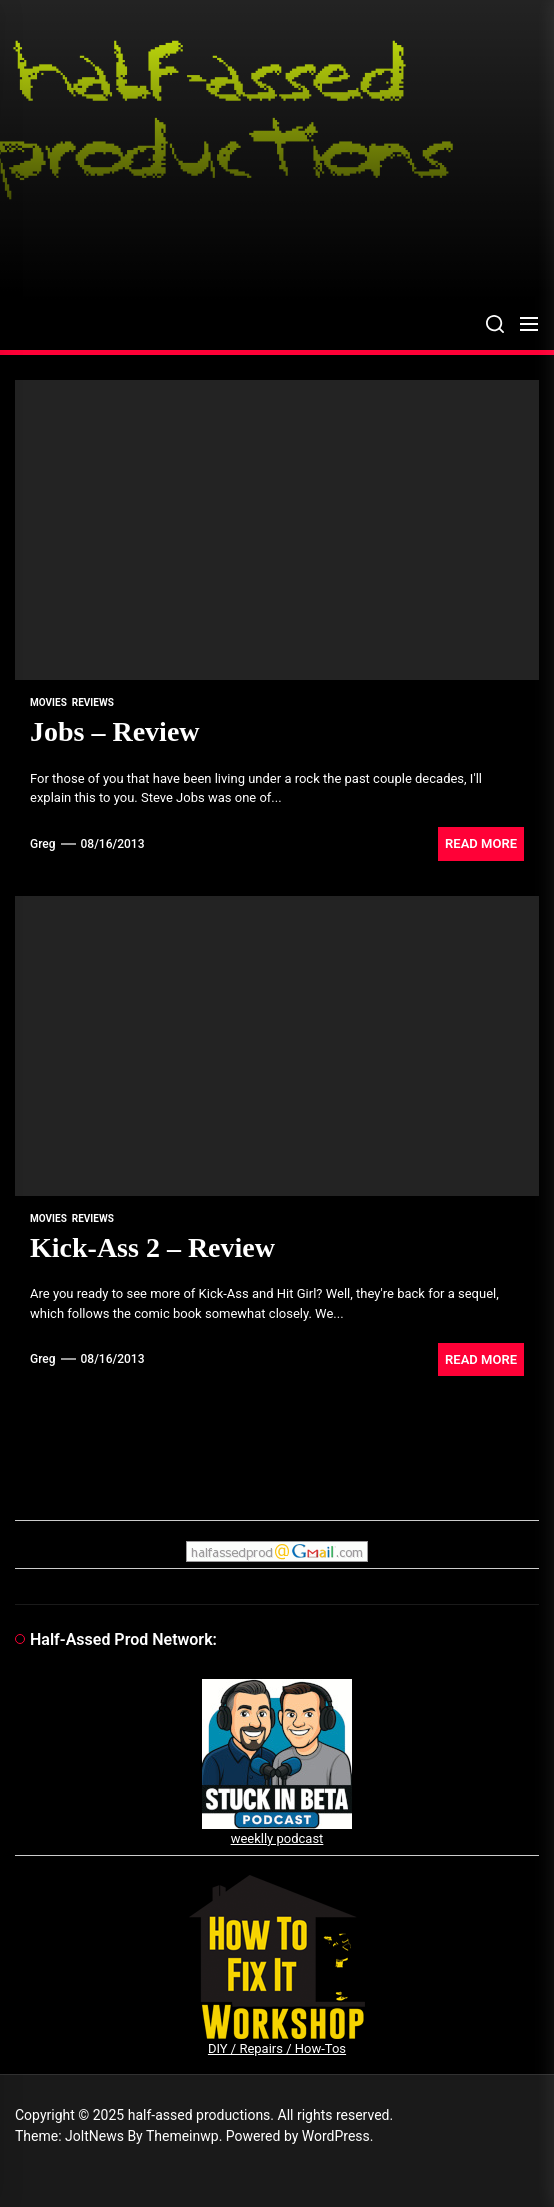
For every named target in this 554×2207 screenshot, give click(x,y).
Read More (481, 843)
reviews (93, 702)
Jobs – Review (115, 731)
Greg (43, 844)
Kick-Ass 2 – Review (152, 1247)
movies (48, 702)
